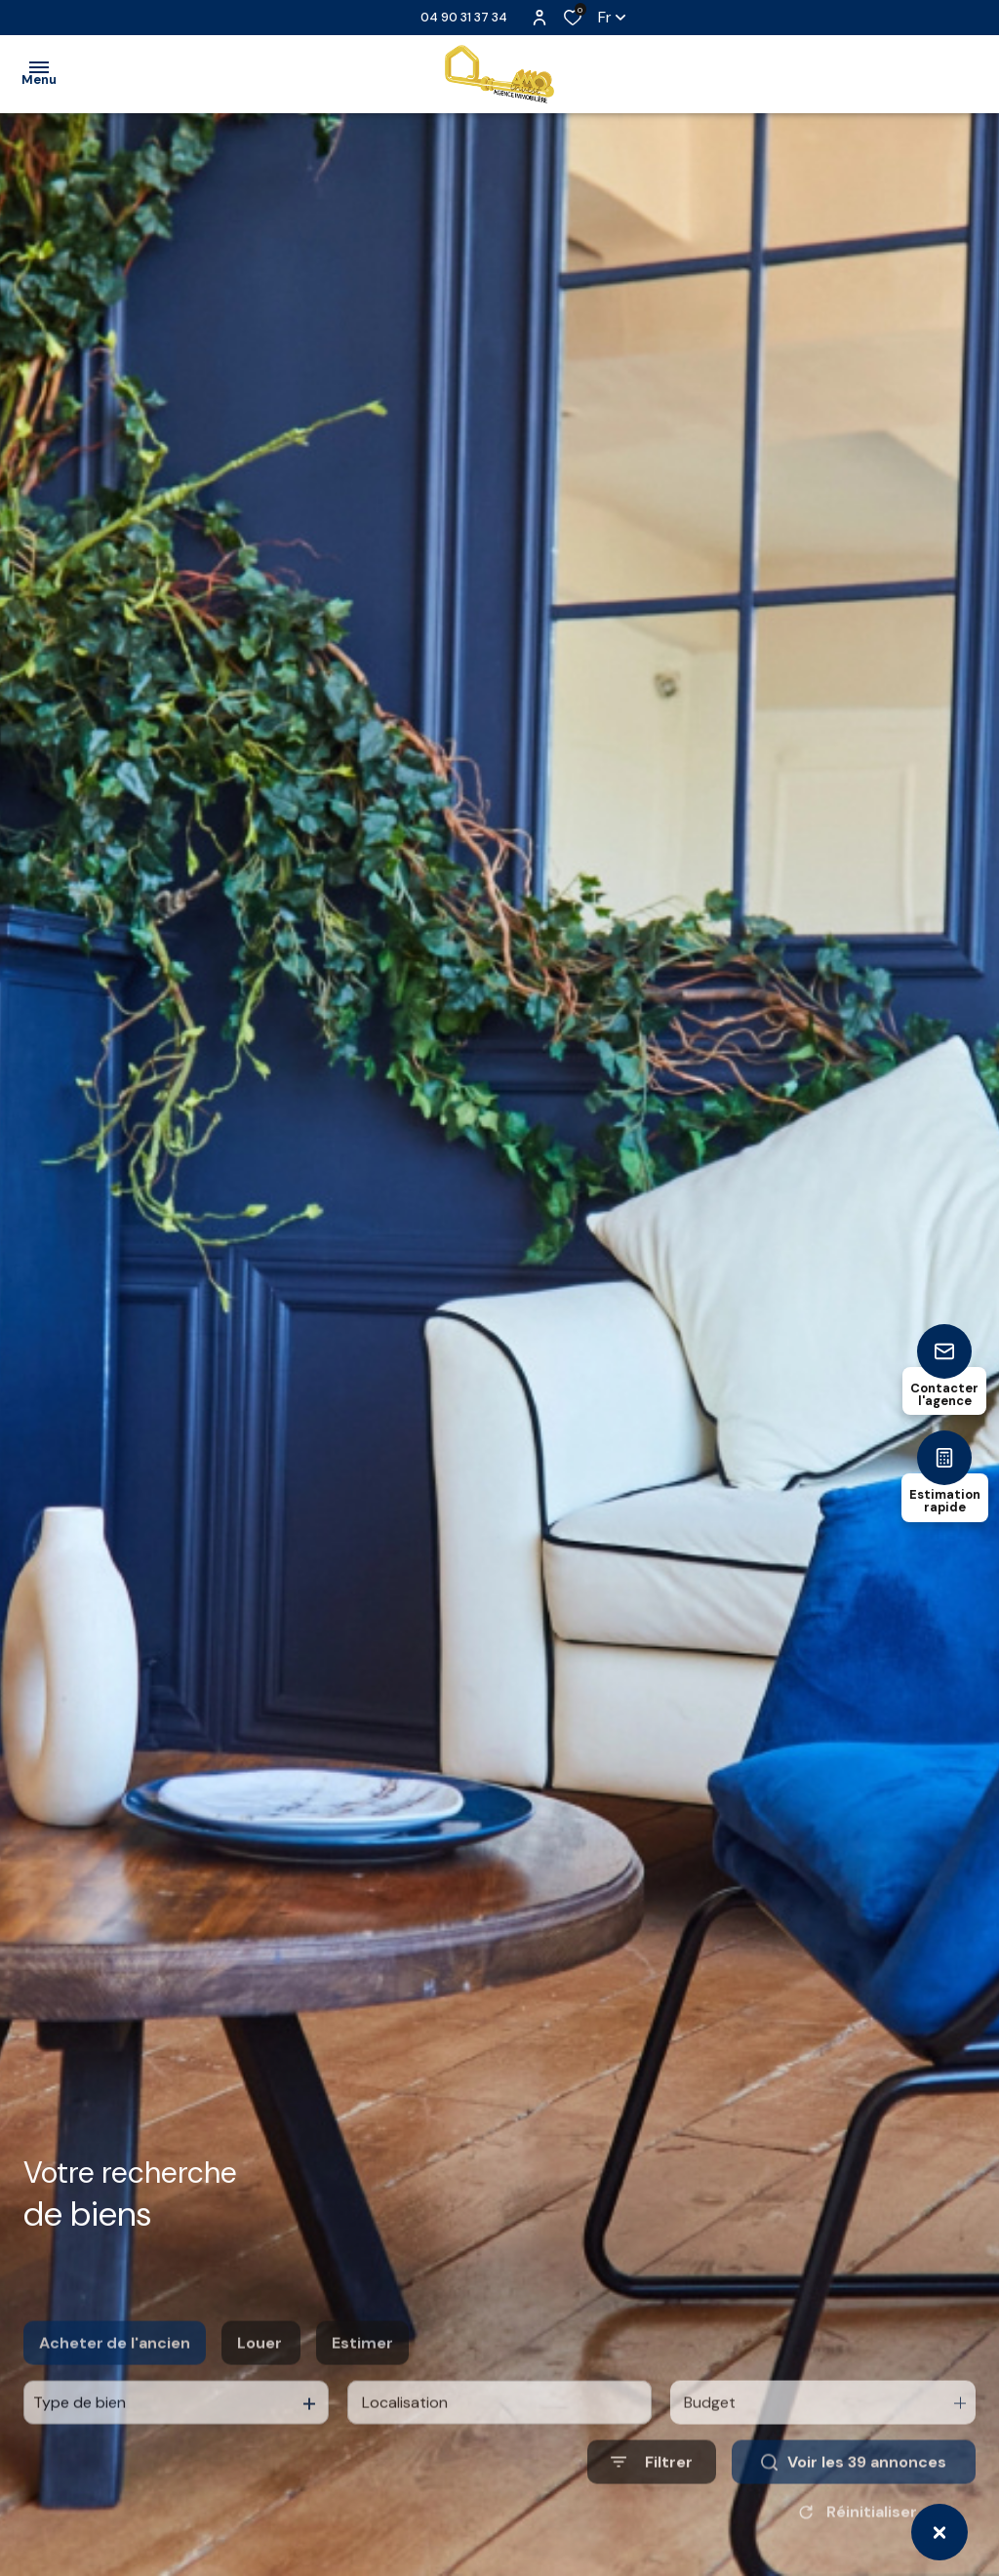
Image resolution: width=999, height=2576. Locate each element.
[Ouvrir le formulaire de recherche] (651, 2497)
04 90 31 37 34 (463, 17)
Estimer (362, 2378)
